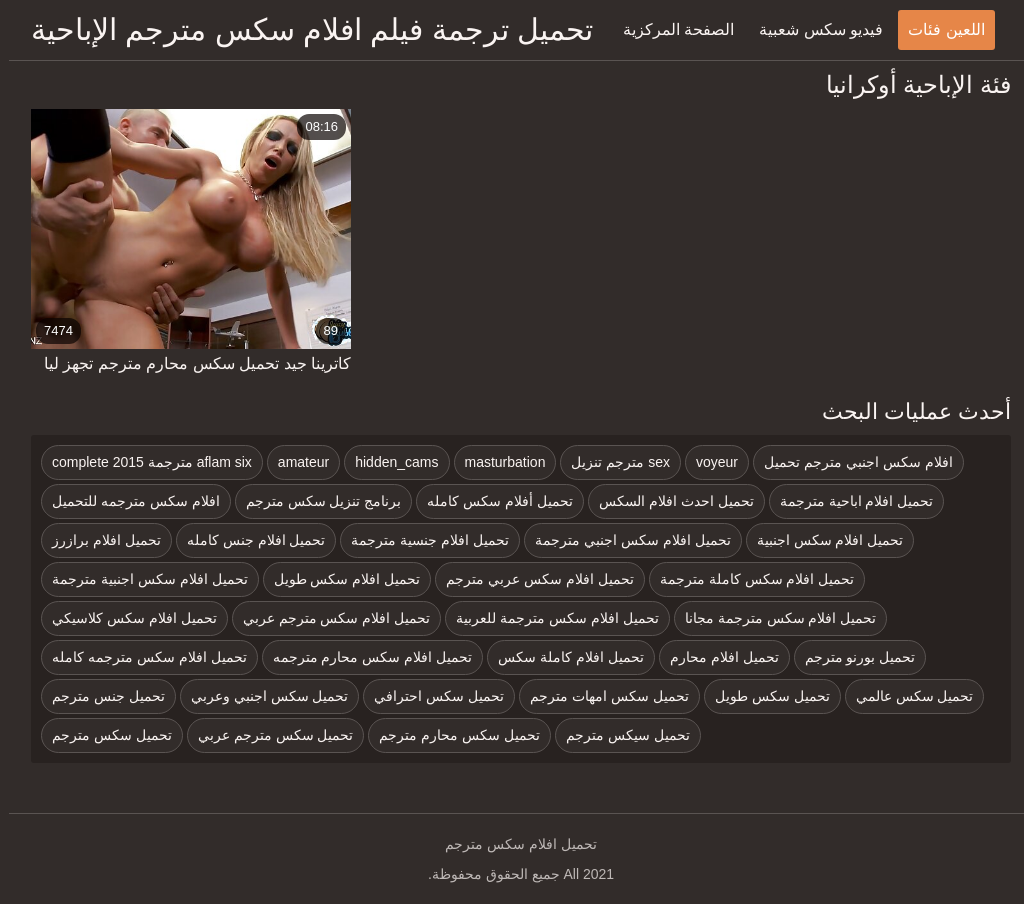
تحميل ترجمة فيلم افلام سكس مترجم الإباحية (303, 29)
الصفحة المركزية (669, 29)
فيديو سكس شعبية (812, 29)
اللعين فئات (937, 29)
